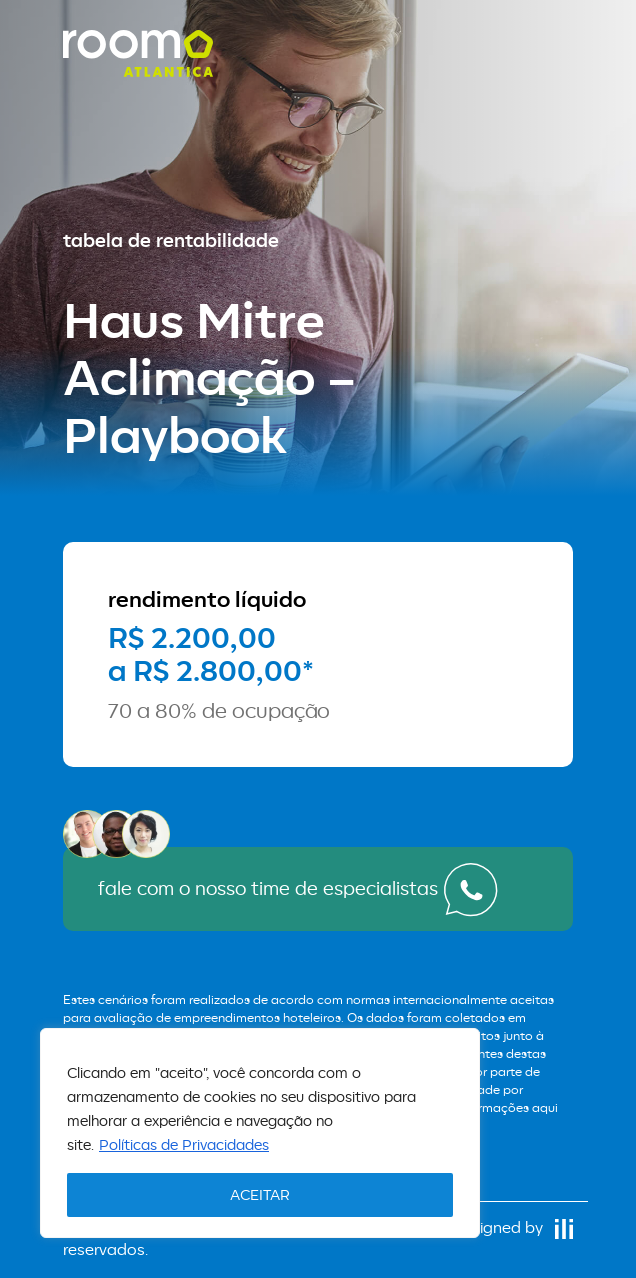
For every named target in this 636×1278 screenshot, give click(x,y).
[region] (260, 1133)
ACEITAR (260, 1194)
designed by (513, 1227)
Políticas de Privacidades (184, 1144)
